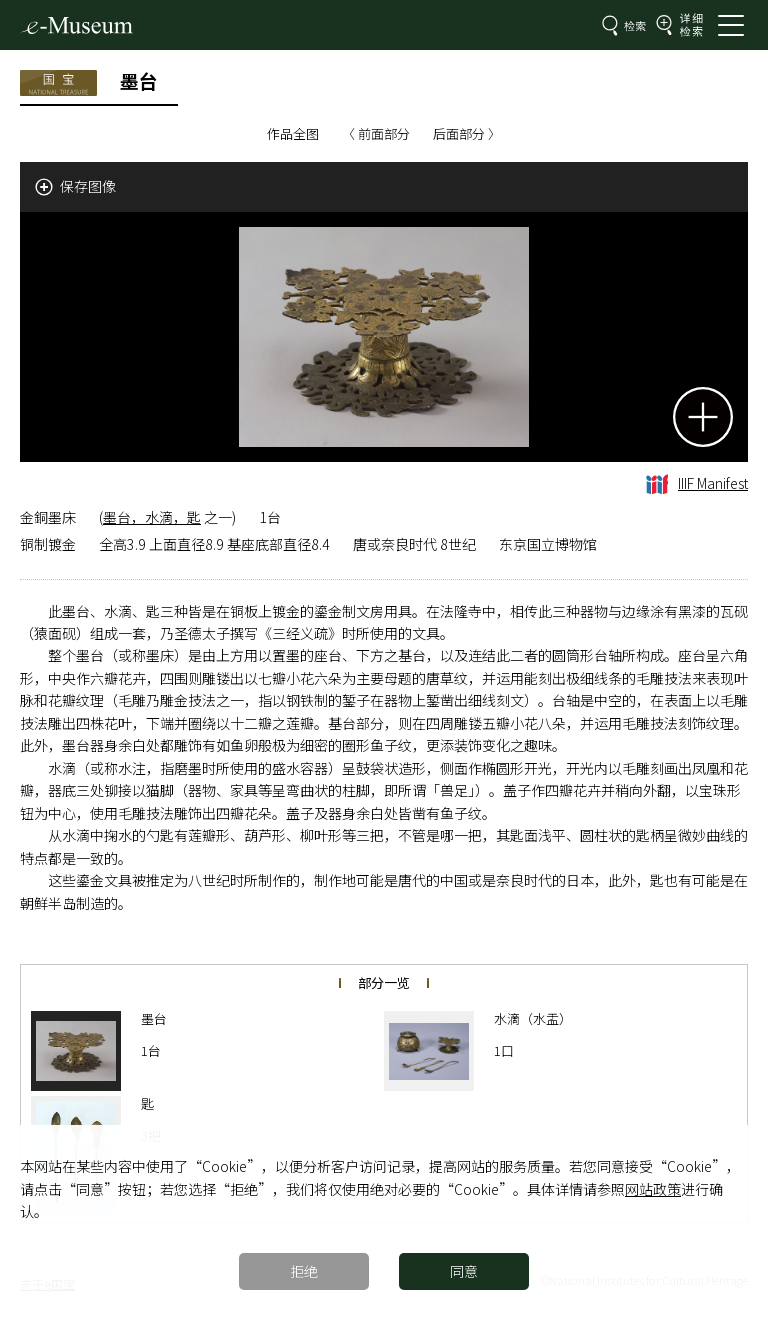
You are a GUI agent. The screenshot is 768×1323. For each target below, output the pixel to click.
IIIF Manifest (697, 483)
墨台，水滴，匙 (152, 517)
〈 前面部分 (376, 133)
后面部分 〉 (467, 133)
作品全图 (293, 133)
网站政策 (653, 1189)
